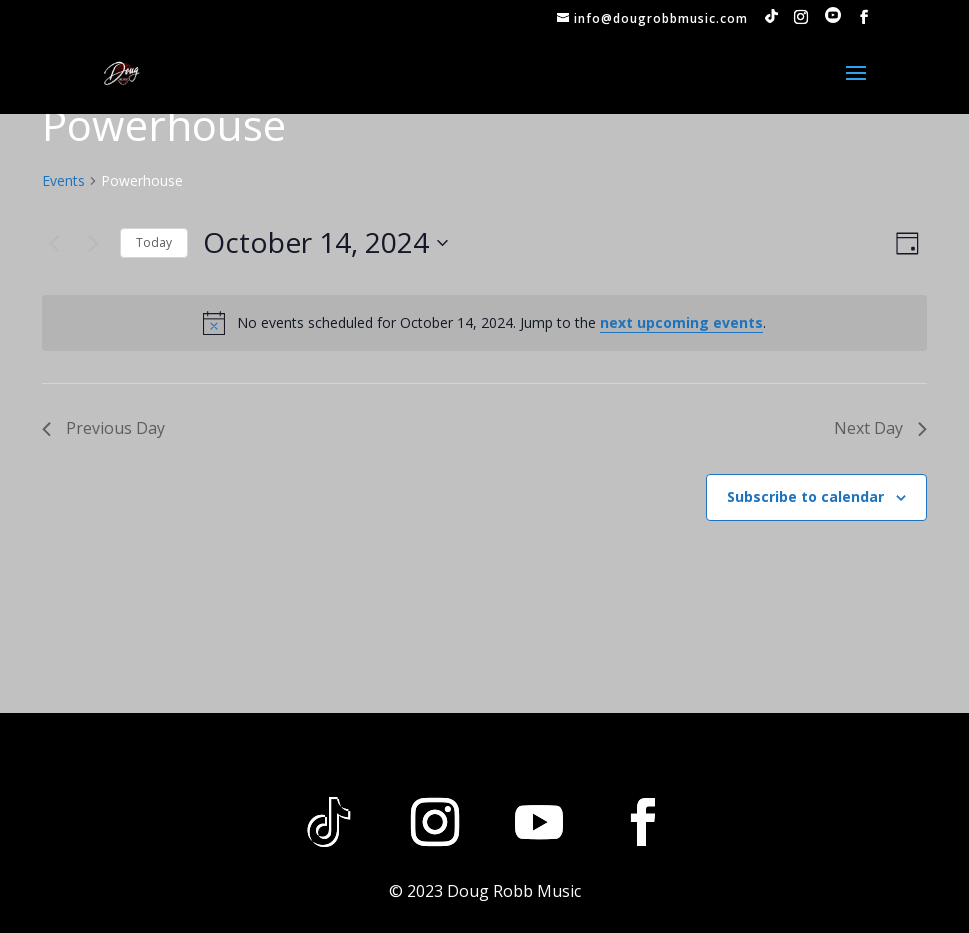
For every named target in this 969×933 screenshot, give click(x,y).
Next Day (880, 428)
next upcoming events (681, 322)
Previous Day (103, 428)
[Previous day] (54, 243)
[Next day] (93, 243)
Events (63, 180)
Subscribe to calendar (805, 496)
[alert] (484, 323)
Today (154, 242)
